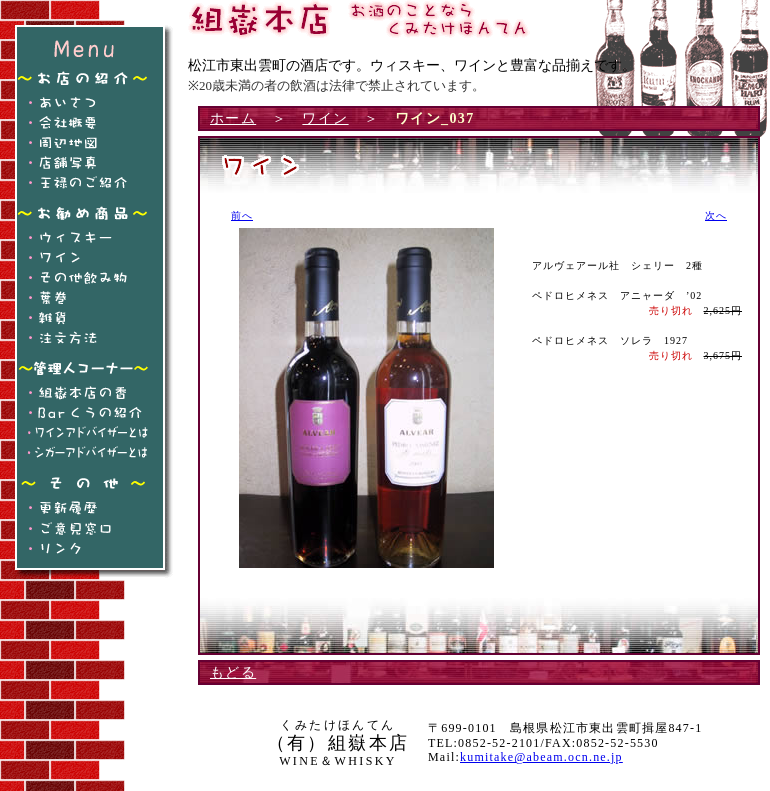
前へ (242, 215)
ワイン (325, 118)
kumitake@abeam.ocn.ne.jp (541, 757)
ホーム (233, 118)
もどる (233, 672)
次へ (716, 215)
